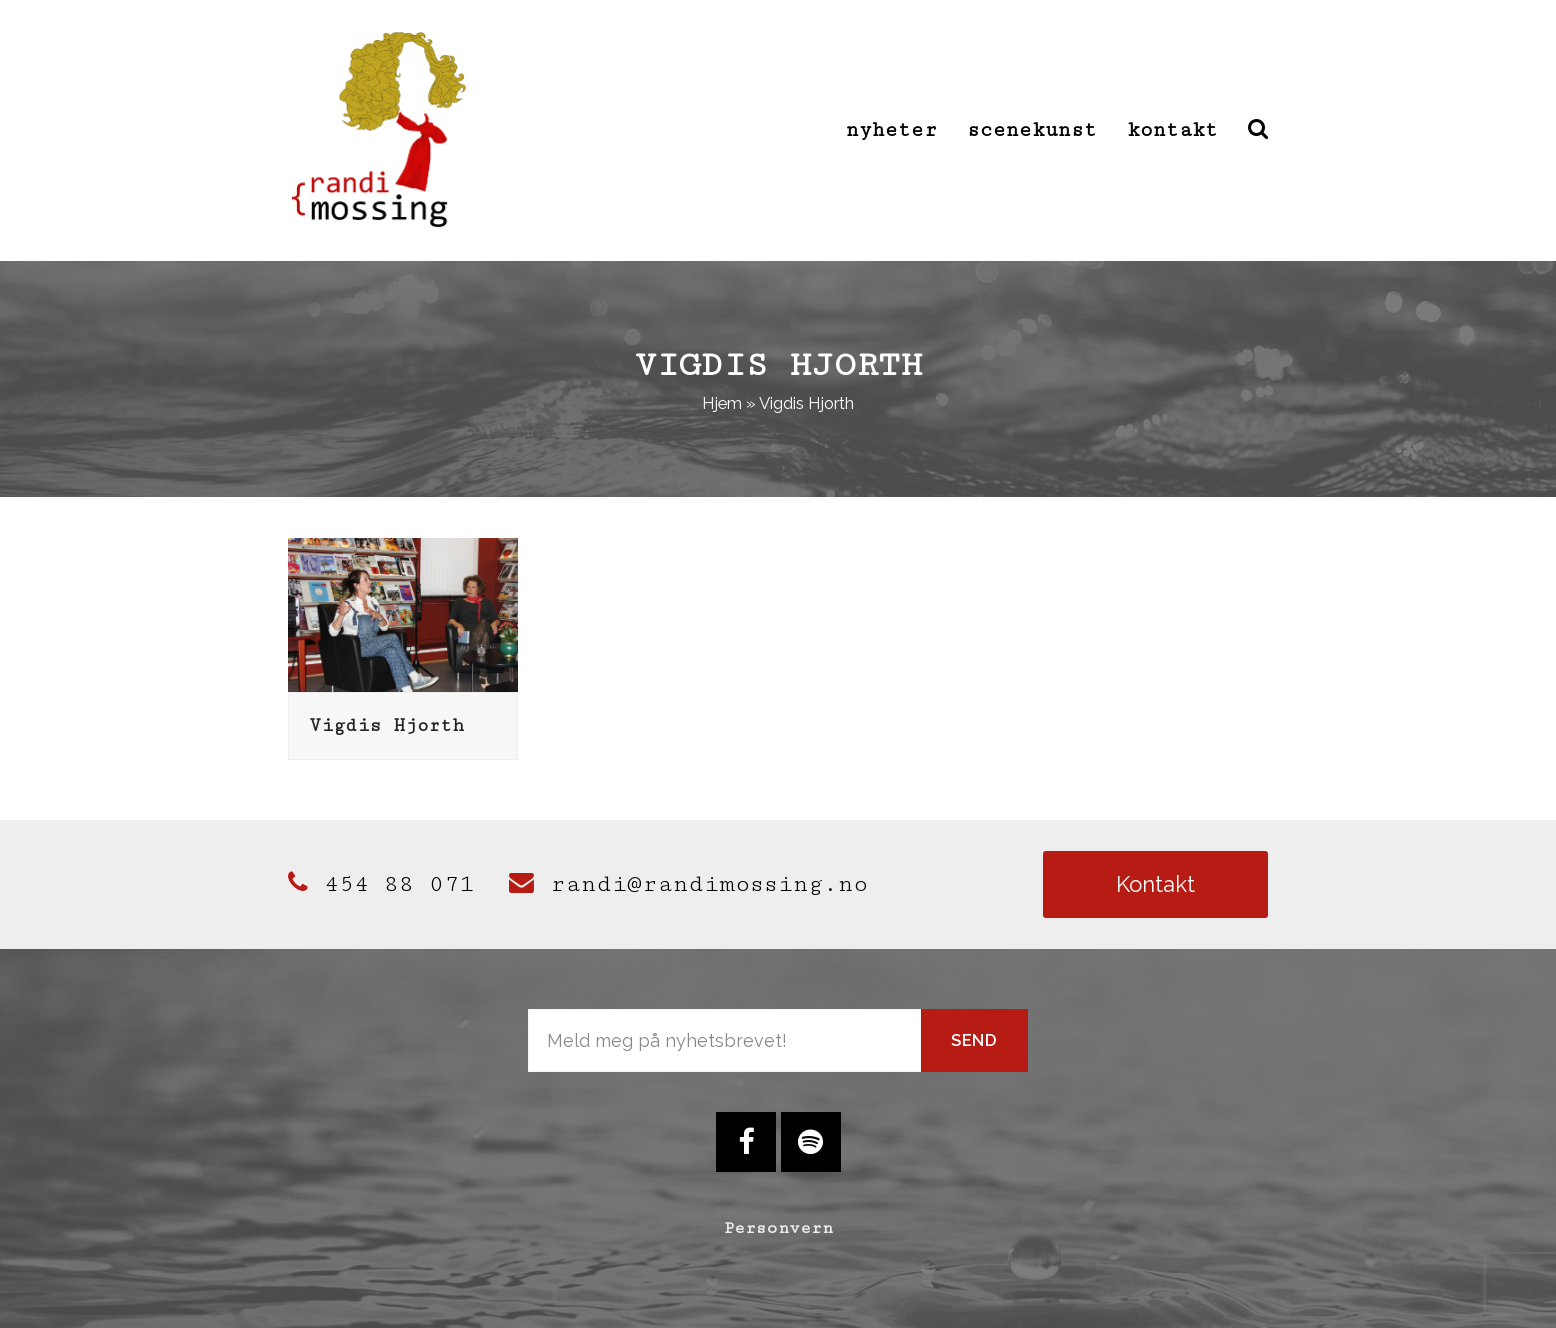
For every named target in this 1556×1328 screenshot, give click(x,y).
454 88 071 (381, 884)
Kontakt (1155, 884)
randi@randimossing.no (688, 884)
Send (974, 1040)
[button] (1258, 130)
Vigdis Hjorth (386, 725)
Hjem (722, 403)
